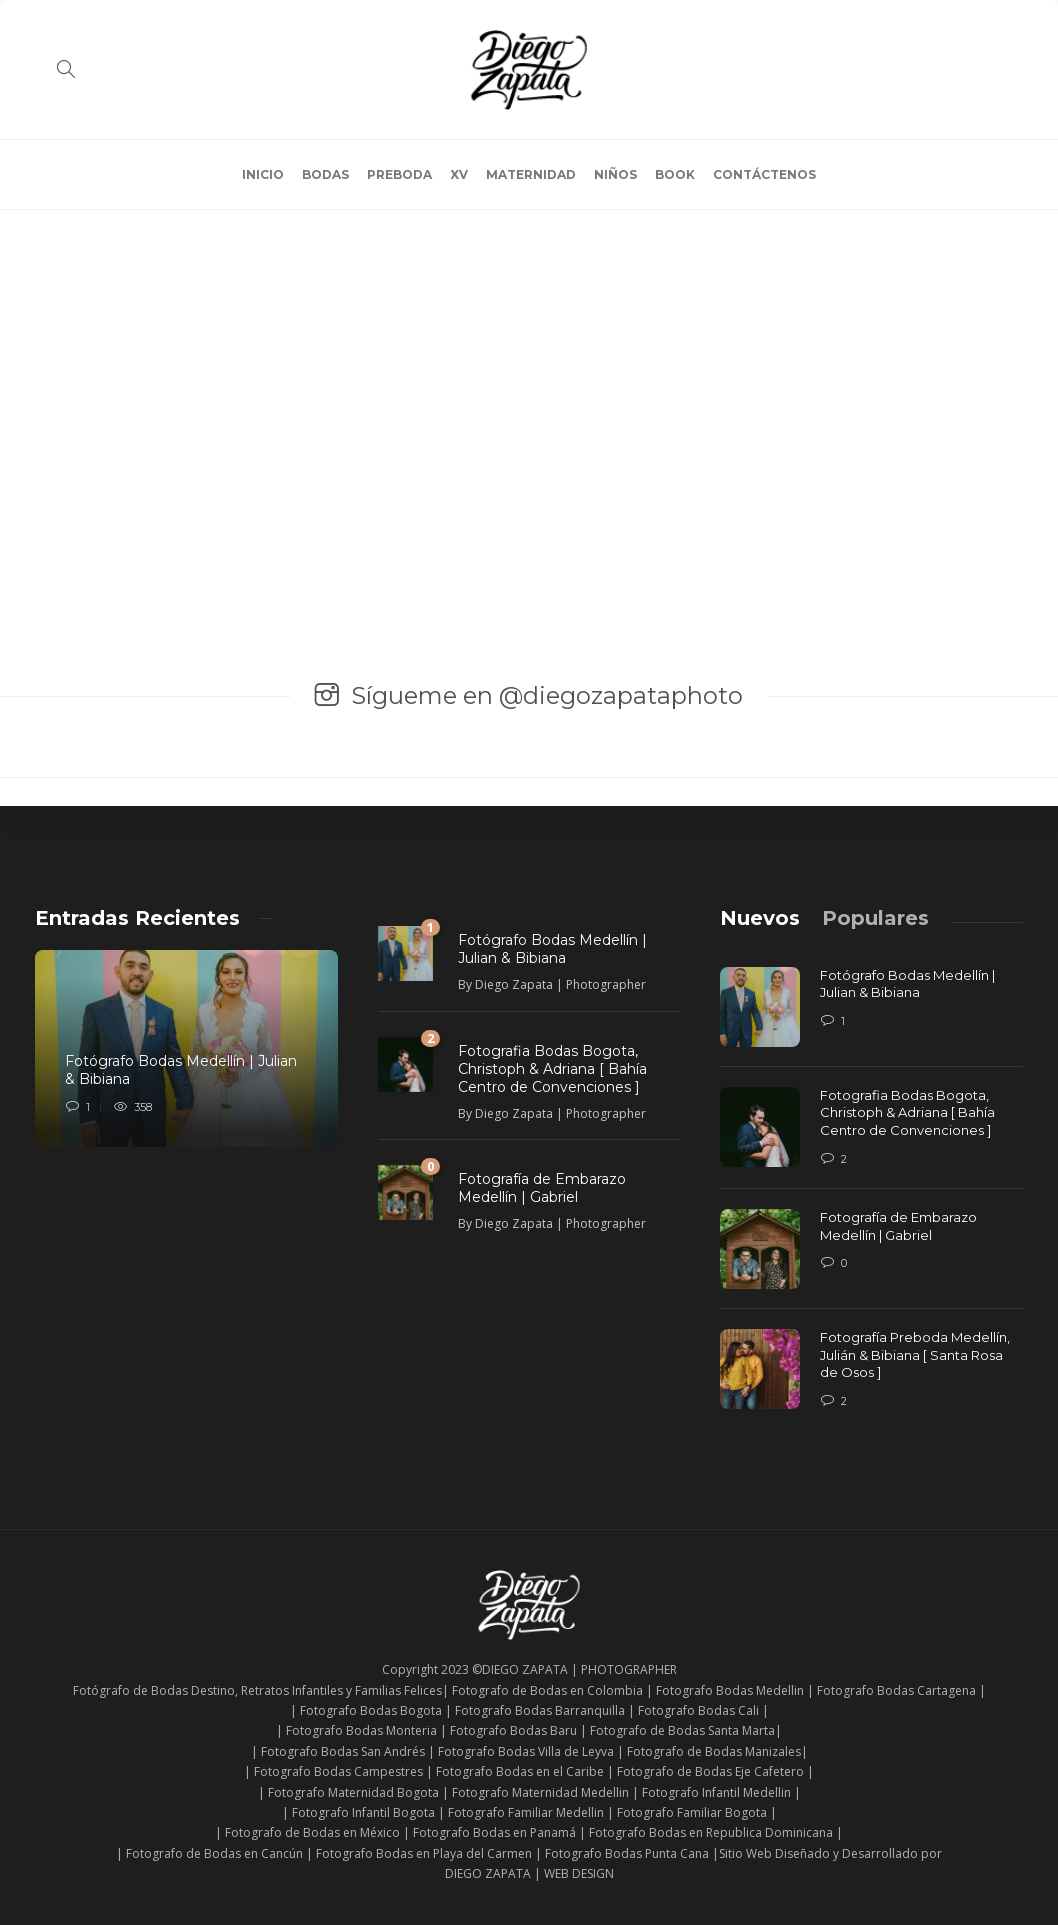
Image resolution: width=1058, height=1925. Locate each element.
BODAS (325, 174)
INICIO (263, 174)
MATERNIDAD (531, 174)
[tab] (760, 918)
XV (459, 174)
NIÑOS (615, 174)
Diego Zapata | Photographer (560, 984)
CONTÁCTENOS (764, 174)
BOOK (675, 174)
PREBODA (399, 174)
